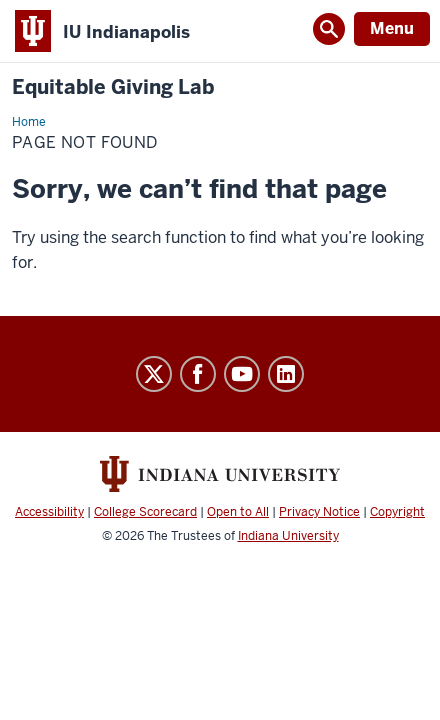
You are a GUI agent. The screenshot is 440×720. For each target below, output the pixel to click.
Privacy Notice (319, 512)
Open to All (238, 512)
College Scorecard (145, 512)
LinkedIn (286, 374)
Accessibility (49, 512)
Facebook (198, 374)
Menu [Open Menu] (392, 28)
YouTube (242, 374)
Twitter (154, 374)
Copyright (397, 512)
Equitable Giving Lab (113, 87)
